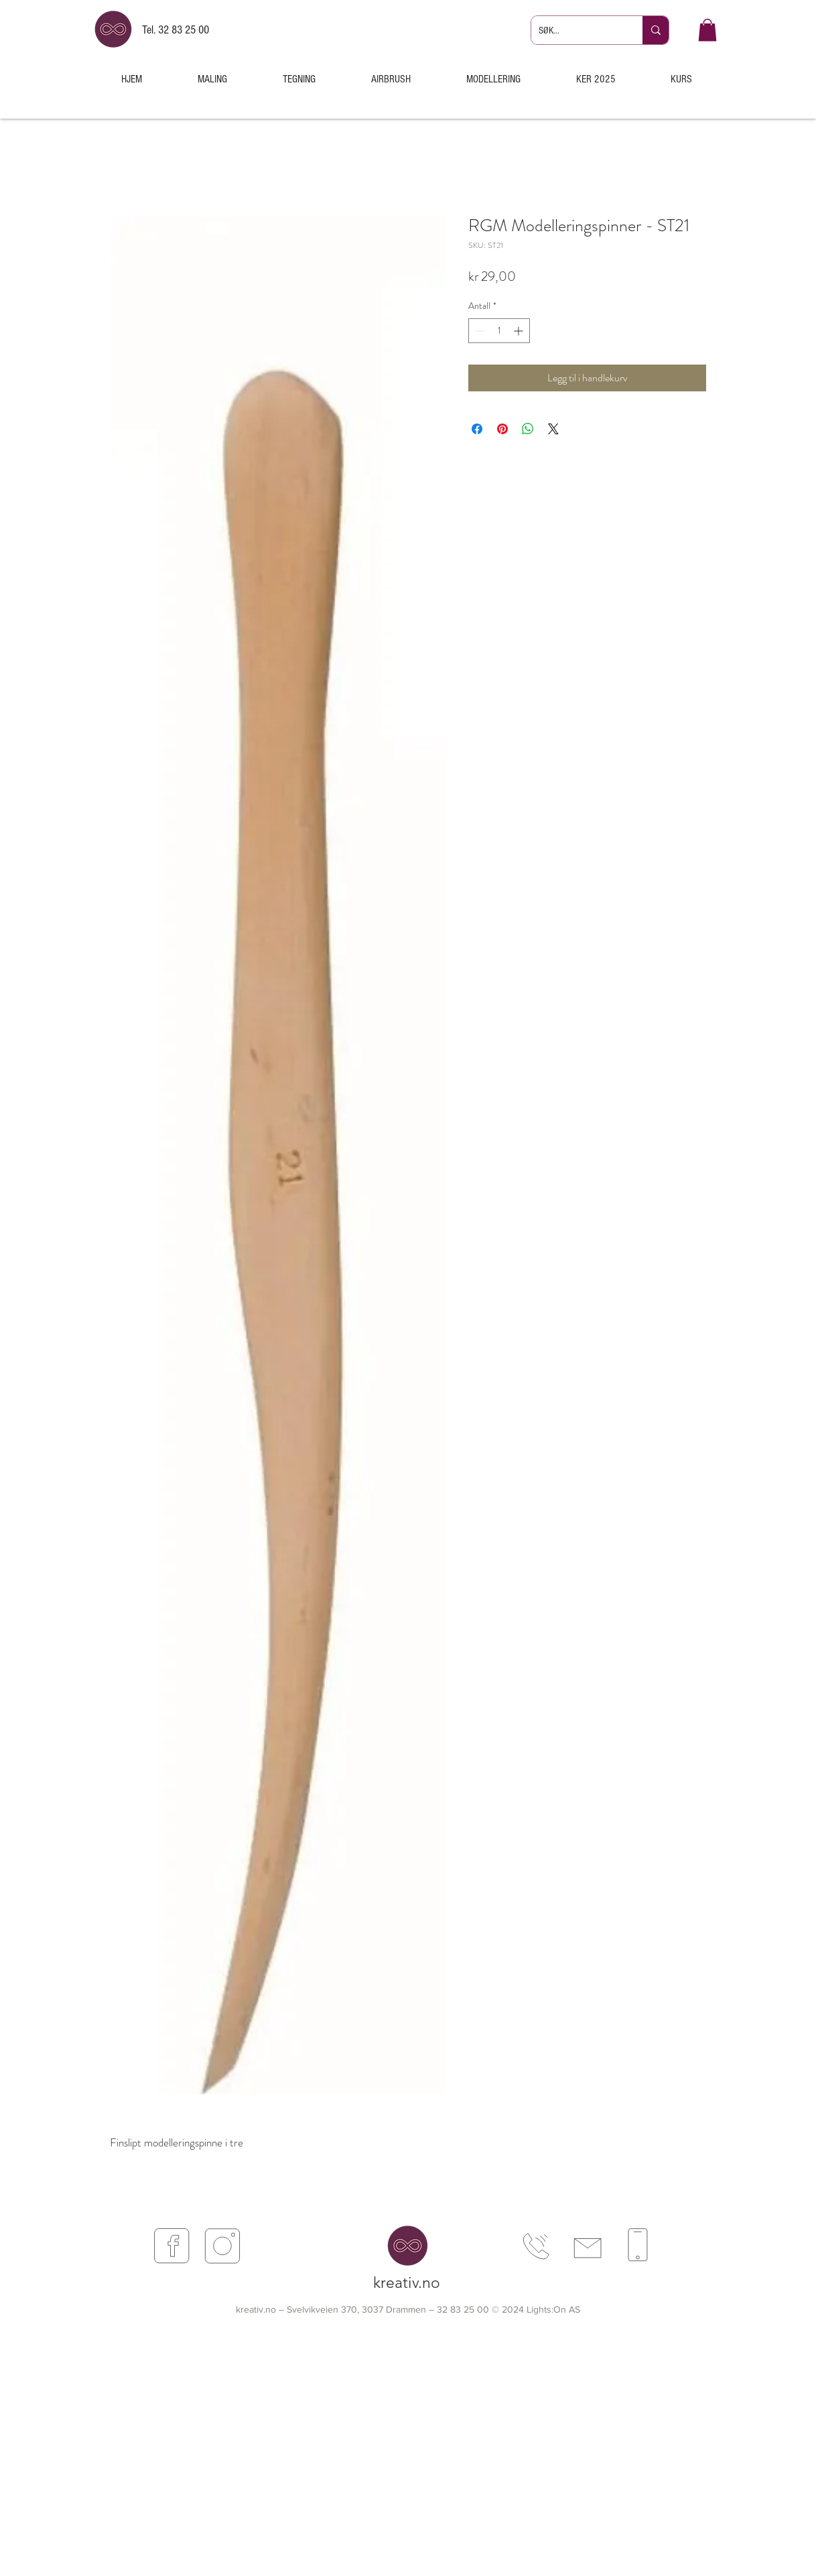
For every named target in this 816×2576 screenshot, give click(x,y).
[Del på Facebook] (477, 429)
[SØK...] (576, 30)
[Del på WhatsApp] (528, 429)
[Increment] (519, 330)
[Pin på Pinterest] (502, 429)
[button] (707, 30)
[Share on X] (553, 429)
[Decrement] (478, 330)
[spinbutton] (499, 330)
